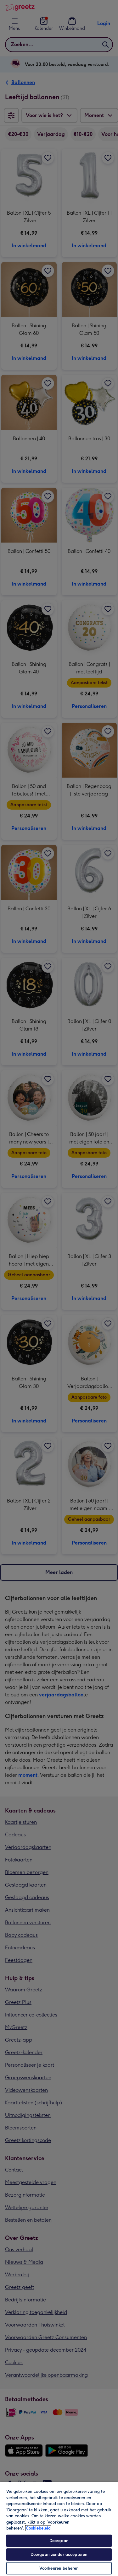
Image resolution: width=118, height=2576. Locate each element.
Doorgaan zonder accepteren (59, 2554)
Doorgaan (59, 2540)
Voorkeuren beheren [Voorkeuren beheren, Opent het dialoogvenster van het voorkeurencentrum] (59, 2568)
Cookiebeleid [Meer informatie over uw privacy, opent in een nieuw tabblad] (38, 2528)
